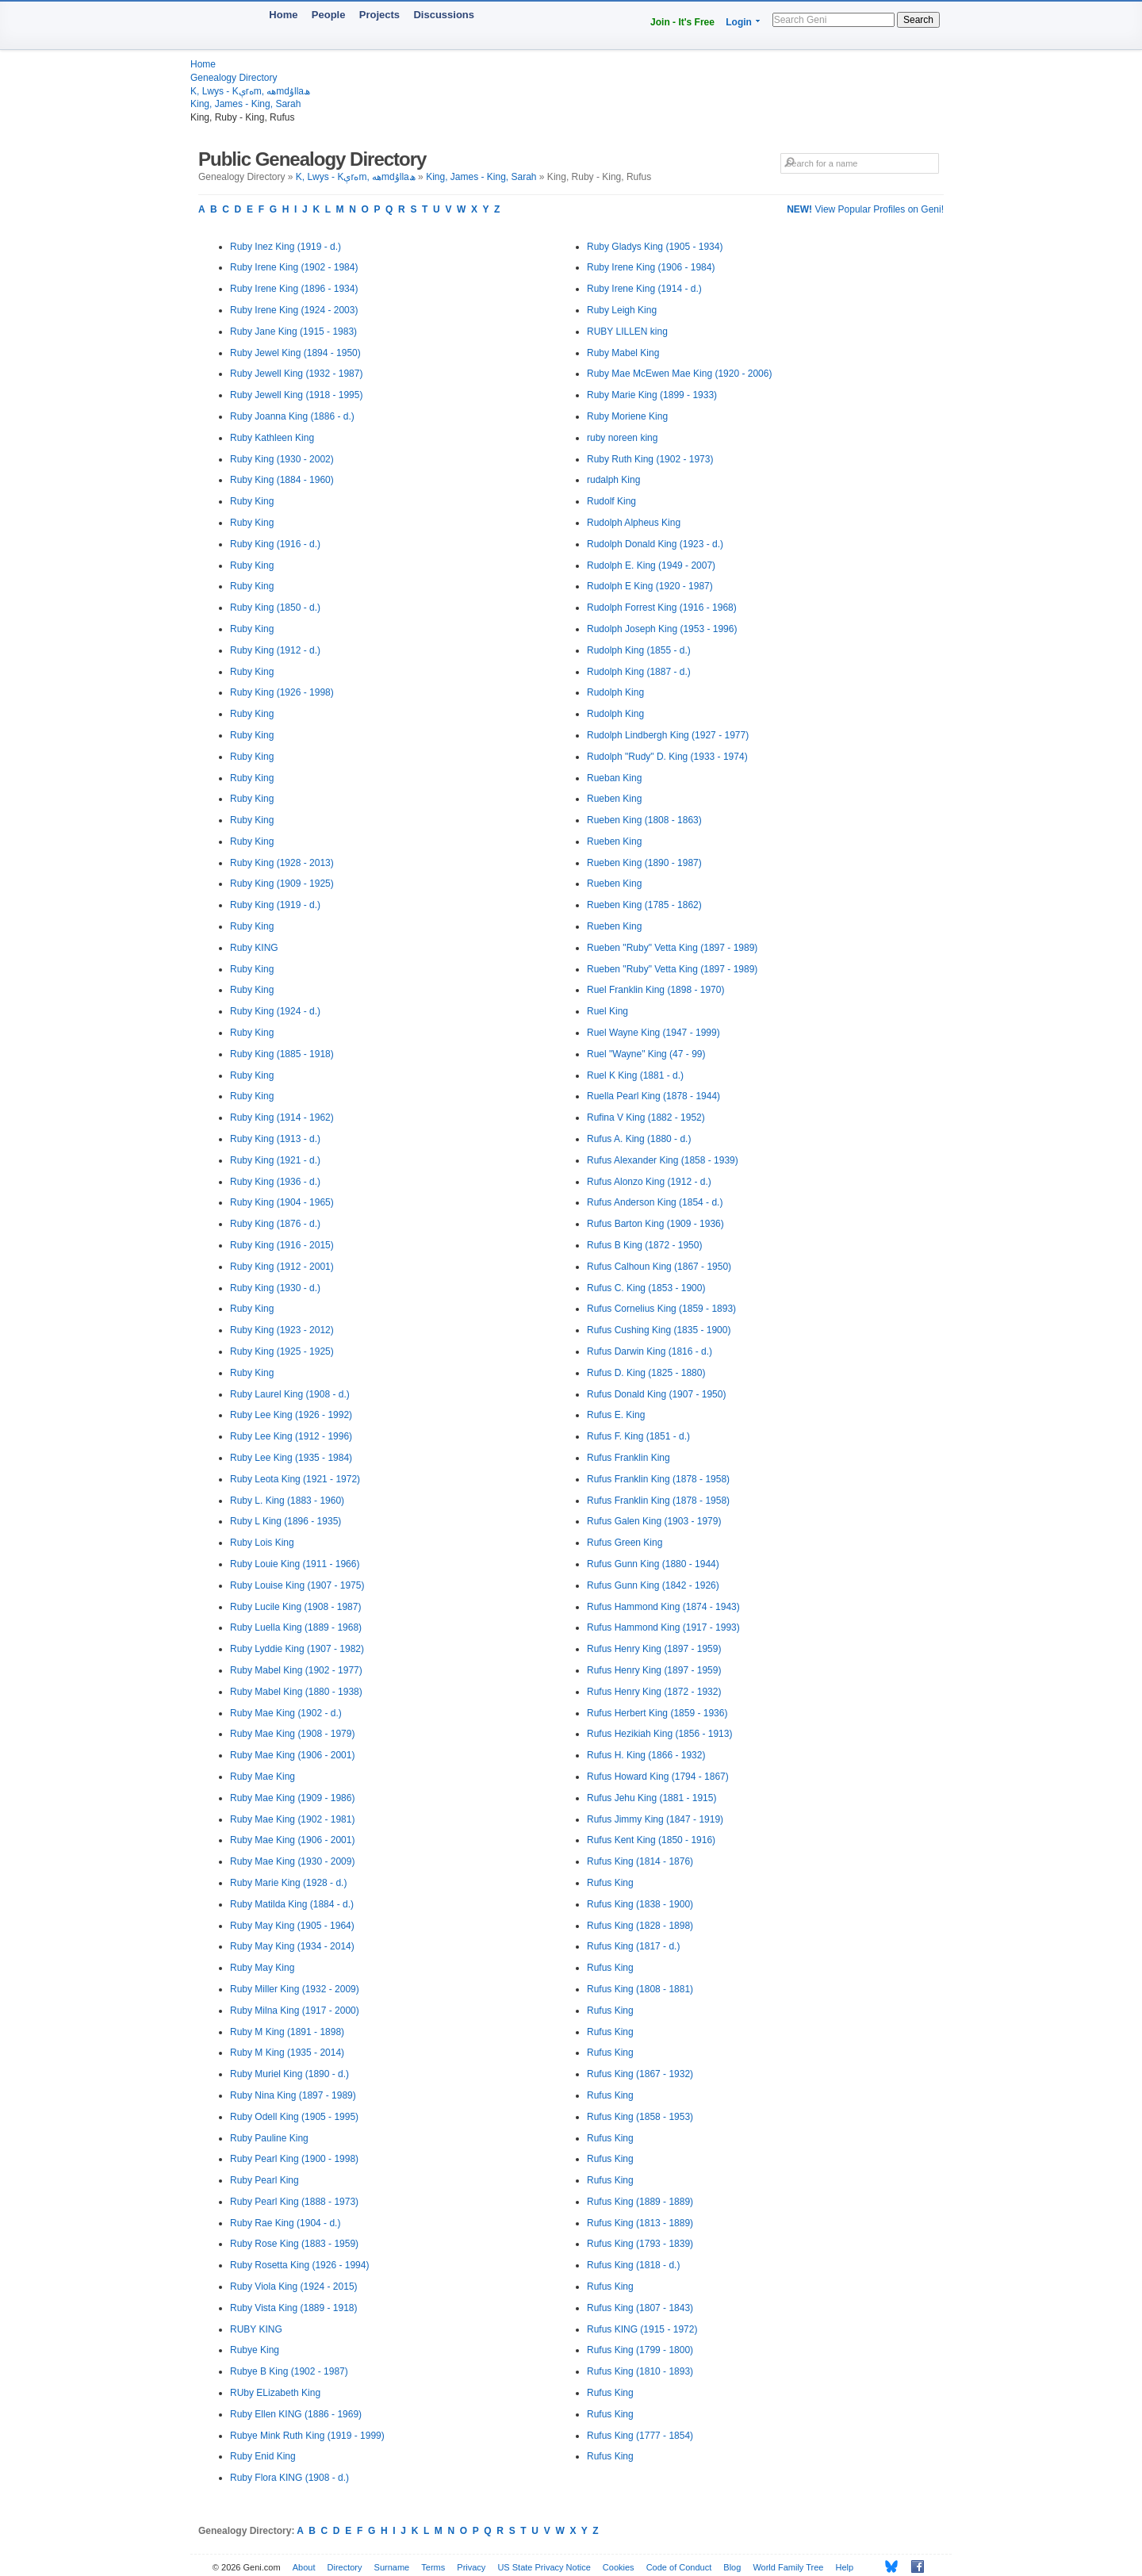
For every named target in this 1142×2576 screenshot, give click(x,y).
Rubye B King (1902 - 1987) (289, 2371)
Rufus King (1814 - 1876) (640, 1861)
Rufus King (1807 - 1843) (640, 2307)
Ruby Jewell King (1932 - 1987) (296, 373)
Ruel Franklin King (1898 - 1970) (655, 989)
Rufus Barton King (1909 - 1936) (655, 1223)
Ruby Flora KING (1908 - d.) (289, 2477)
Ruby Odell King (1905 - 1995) (294, 2116)
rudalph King (613, 479)
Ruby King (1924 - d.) (275, 1011)
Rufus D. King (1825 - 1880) (646, 1372)
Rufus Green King (624, 1542)
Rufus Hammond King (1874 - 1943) (663, 1606)
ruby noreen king (622, 437)
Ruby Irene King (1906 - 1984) (651, 267)
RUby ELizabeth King (275, 2392)
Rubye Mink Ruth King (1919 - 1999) (307, 2435)
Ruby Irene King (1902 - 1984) (294, 267)
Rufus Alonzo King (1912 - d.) (649, 1181)
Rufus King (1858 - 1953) (640, 2116)
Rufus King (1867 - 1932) (640, 2074)
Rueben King (614, 798)
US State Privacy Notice (543, 2567)
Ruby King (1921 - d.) (275, 1160)
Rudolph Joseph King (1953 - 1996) (662, 628)
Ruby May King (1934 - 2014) (292, 1946)
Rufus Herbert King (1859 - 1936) (657, 1713)
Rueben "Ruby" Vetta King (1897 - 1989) (672, 947)
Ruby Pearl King (264, 2180)
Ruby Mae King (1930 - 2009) (292, 1861)
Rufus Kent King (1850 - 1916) (651, 1840)
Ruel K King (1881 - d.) (635, 1075)
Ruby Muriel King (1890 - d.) (289, 2074)
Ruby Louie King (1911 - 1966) (294, 1564)
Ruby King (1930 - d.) (275, 1288)
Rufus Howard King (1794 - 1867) (658, 1776)
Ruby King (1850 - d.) (275, 607)
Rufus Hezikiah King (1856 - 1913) (659, 1733)
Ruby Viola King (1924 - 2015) (294, 2286)
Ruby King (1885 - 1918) (282, 1054)
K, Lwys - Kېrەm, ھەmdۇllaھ (250, 91)
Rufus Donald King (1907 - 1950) (656, 1394)
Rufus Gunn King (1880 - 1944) (653, 1564)
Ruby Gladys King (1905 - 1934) (654, 246)
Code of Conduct (679, 2567)
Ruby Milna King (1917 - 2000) (294, 2010)
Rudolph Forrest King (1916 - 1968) (662, 607)
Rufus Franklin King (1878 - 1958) (658, 1479)
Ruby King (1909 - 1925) (282, 883)
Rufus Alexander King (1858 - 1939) (662, 1160)
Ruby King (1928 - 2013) (282, 862)
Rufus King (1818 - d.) (633, 2265)
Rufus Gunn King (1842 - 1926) (653, 1585)
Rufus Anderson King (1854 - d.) (654, 1202)
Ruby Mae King (262, 1776)
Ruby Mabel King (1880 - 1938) (296, 1691)
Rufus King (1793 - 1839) (640, 2243)
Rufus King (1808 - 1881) (640, 1989)
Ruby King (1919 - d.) (275, 904)
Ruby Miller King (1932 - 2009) (294, 1989)
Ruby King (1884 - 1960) (282, 479)
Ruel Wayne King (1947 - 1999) (653, 1032)
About (304, 2567)
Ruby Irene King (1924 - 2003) (294, 310)
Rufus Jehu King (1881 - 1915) (651, 1798)
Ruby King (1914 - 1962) (282, 1117)
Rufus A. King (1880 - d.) (639, 1138)
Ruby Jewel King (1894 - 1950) (295, 352)
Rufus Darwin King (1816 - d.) (649, 1351)
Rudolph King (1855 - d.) (639, 650)
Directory (345, 2567)
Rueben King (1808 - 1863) (644, 820)
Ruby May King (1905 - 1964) (292, 1925)
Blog (732, 2567)
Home (283, 15)
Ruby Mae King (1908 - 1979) (292, 1733)
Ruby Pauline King (269, 2138)
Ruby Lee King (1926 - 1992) (291, 1414)
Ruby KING (254, 947)
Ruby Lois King (262, 1542)
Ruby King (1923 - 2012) (282, 1330)
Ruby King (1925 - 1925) (282, 1351)
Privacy (471, 2567)
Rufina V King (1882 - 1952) (646, 1117)
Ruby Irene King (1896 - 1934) (294, 288)
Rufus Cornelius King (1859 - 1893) (661, 1308)
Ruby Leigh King (622, 310)
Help (845, 2567)
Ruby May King (262, 1967)
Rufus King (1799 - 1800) (640, 2350)
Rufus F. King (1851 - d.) (638, 1436)
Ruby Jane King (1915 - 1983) (293, 331)
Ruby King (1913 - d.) (275, 1138)
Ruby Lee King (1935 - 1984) (291, 1457)
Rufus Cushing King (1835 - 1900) (658, 1330)
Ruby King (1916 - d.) (275, 544)
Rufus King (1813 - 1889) (640, 2223)
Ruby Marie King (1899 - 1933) (652, 395)
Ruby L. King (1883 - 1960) (287, 1500)
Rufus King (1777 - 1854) (640, 2435)
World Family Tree (788, 2567)
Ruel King (607, 1011)
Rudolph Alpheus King (633, 522)
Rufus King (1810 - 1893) (640, 2371)
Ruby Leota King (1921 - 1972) (295, 1479)
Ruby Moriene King (627, 416)
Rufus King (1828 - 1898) (640, 1925)
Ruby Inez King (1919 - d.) (285, 246)
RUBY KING (256, 2329)
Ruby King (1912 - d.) (275, 650)
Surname (392, 2567)
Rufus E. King (616, 1414)
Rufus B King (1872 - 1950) (644, 1245)
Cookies (618, 2567)
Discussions (443, 15)
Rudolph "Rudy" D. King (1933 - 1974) (667, 756)
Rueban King (614, 778)
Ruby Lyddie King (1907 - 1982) (297, 1648)
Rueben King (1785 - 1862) (644, 904)
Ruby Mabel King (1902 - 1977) (296, 1670)
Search (918, 19)
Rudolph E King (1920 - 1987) (650, 586)
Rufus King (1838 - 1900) (640, 1904)
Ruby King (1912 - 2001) (282, 1266)
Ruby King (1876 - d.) (275, 1223)
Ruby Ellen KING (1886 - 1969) (296, 2414)
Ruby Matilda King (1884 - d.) (292, 1904)
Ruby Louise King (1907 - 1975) (297, 1585)
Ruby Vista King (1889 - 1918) (294, 2307)
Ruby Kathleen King (272, 437)
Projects (379, 15)
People (329, 15)
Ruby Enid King (263, 2456)
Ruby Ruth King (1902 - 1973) (650, 459)
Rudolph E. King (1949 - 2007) (651, 565)
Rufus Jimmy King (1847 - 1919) (655, 1819)
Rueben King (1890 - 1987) (644, 862)
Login (739, 22)
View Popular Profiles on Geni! (865, 209)
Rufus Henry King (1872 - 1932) (654, 1691)
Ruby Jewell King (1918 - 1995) (296, 395)
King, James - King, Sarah (245, 103)
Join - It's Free (682, 22)
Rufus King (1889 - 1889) (640, 2201)
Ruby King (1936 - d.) (275, 1181)
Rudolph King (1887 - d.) (639, 671)
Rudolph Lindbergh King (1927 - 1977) (668, 735)
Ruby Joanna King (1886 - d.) (292, 416)
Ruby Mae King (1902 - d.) (286, 1713)
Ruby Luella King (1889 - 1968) (296, 1627)
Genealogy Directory (233, 77)
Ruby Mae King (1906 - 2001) (292, 1755)
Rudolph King (615, 692)
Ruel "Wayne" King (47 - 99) (646, 1054)
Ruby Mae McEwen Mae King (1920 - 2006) (679, 373)
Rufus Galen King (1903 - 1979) (654, 1521)
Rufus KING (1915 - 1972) (642, 2329)
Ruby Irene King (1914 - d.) (644, 288)
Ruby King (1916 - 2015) (282, 1245)
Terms (433, 2567)
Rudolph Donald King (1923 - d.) (655, 544)
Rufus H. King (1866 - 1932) (646, 1755)
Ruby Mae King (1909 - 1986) (292, 1798)
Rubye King (254, 2350)
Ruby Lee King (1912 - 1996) (291, 1436)
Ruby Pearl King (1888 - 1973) (294, 2201)
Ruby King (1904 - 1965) (282, 1202)
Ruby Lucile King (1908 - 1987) (295, 1606)
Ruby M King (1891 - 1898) (287, 2031)
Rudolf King (611, 501)
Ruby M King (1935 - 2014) (287, 2052)
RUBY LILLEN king (627, 331)
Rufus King (610, 1882)
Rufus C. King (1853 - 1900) (646, 1288)
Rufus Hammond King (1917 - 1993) (663, 1627)
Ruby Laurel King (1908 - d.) (290, 1394)
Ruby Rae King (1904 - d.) (285, 2223)
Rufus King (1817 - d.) (633, 1946)
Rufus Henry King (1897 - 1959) (654, 1648)
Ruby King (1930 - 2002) (282, 459)
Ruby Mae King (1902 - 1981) (292, 1819)
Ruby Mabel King (623, 352)
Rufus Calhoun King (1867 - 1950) (659, 1266)
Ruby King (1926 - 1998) (282, 692)
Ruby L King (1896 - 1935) (285, 1521)
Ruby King (252, 501)
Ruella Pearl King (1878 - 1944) (653, 1096)
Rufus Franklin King (628, 1457)
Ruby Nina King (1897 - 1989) (293, 2095)
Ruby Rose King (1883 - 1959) (294, 2243)
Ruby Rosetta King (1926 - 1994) (299, 2265)
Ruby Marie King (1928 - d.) (288, 1882)
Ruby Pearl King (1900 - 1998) (294, 2158)
